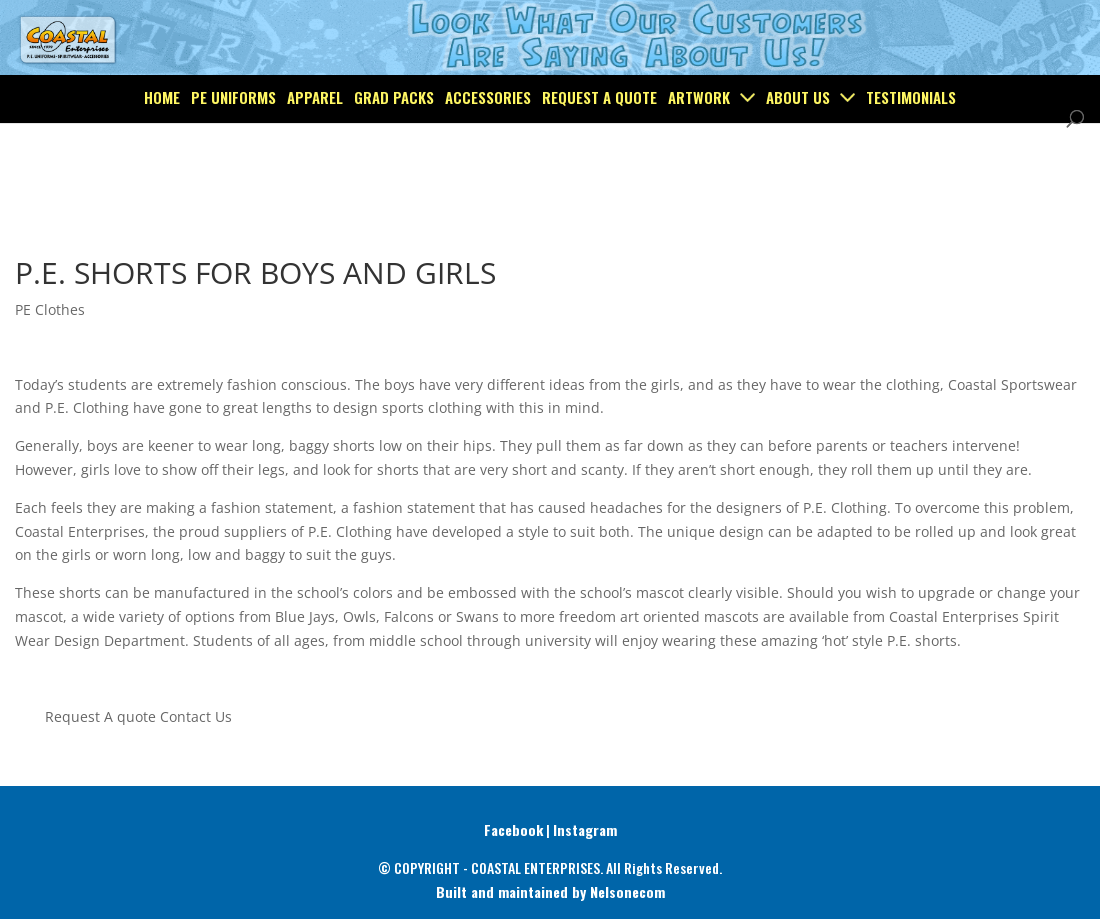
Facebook (513, 829)
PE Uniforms (233, 144)
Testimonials (911, 144)
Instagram (585, 829)
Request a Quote (599, 144)
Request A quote (100, 716)
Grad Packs (394, 144)
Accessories (488, 144)
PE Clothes (50, 309)
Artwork (699, 144)
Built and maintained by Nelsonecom (550, 891)
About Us (798, 144)
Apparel (315, 144)
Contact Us (196, 716)
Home (162, 144)
